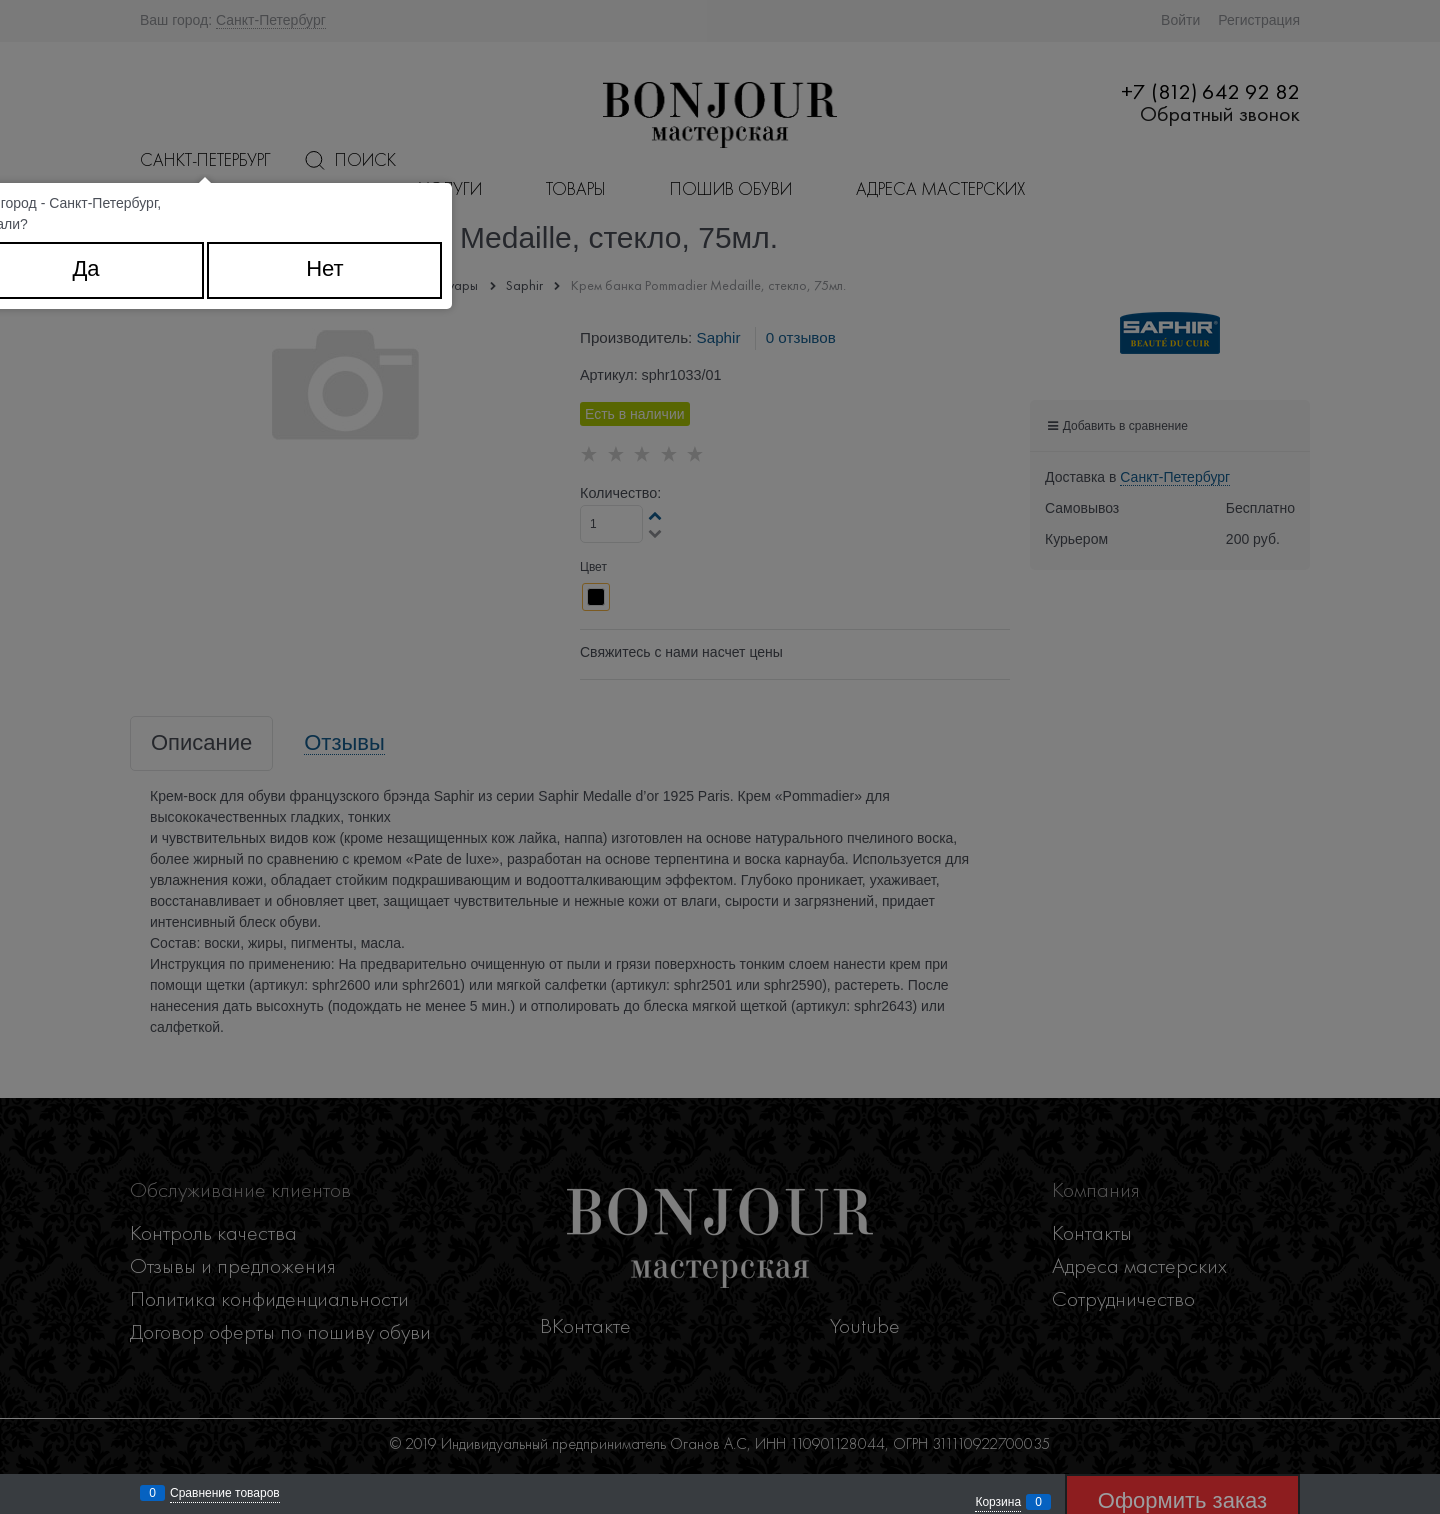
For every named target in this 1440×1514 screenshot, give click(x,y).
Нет (324, 268)
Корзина (998, 1502)
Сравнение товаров (225, 1493)
